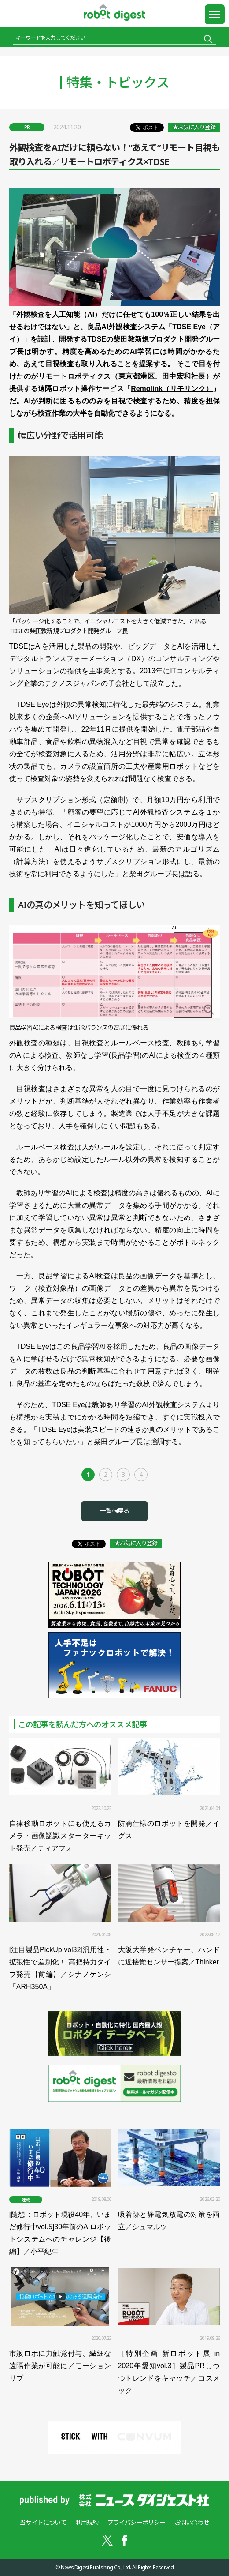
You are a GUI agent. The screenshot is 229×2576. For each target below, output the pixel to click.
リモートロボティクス (74, 376)
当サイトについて (43, 2522)
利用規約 (87, 2522)
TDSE (96, 339)
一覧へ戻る (114, 1510)
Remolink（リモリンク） (172, 388)
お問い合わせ (191, 2522)
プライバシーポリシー (136, 2522)
